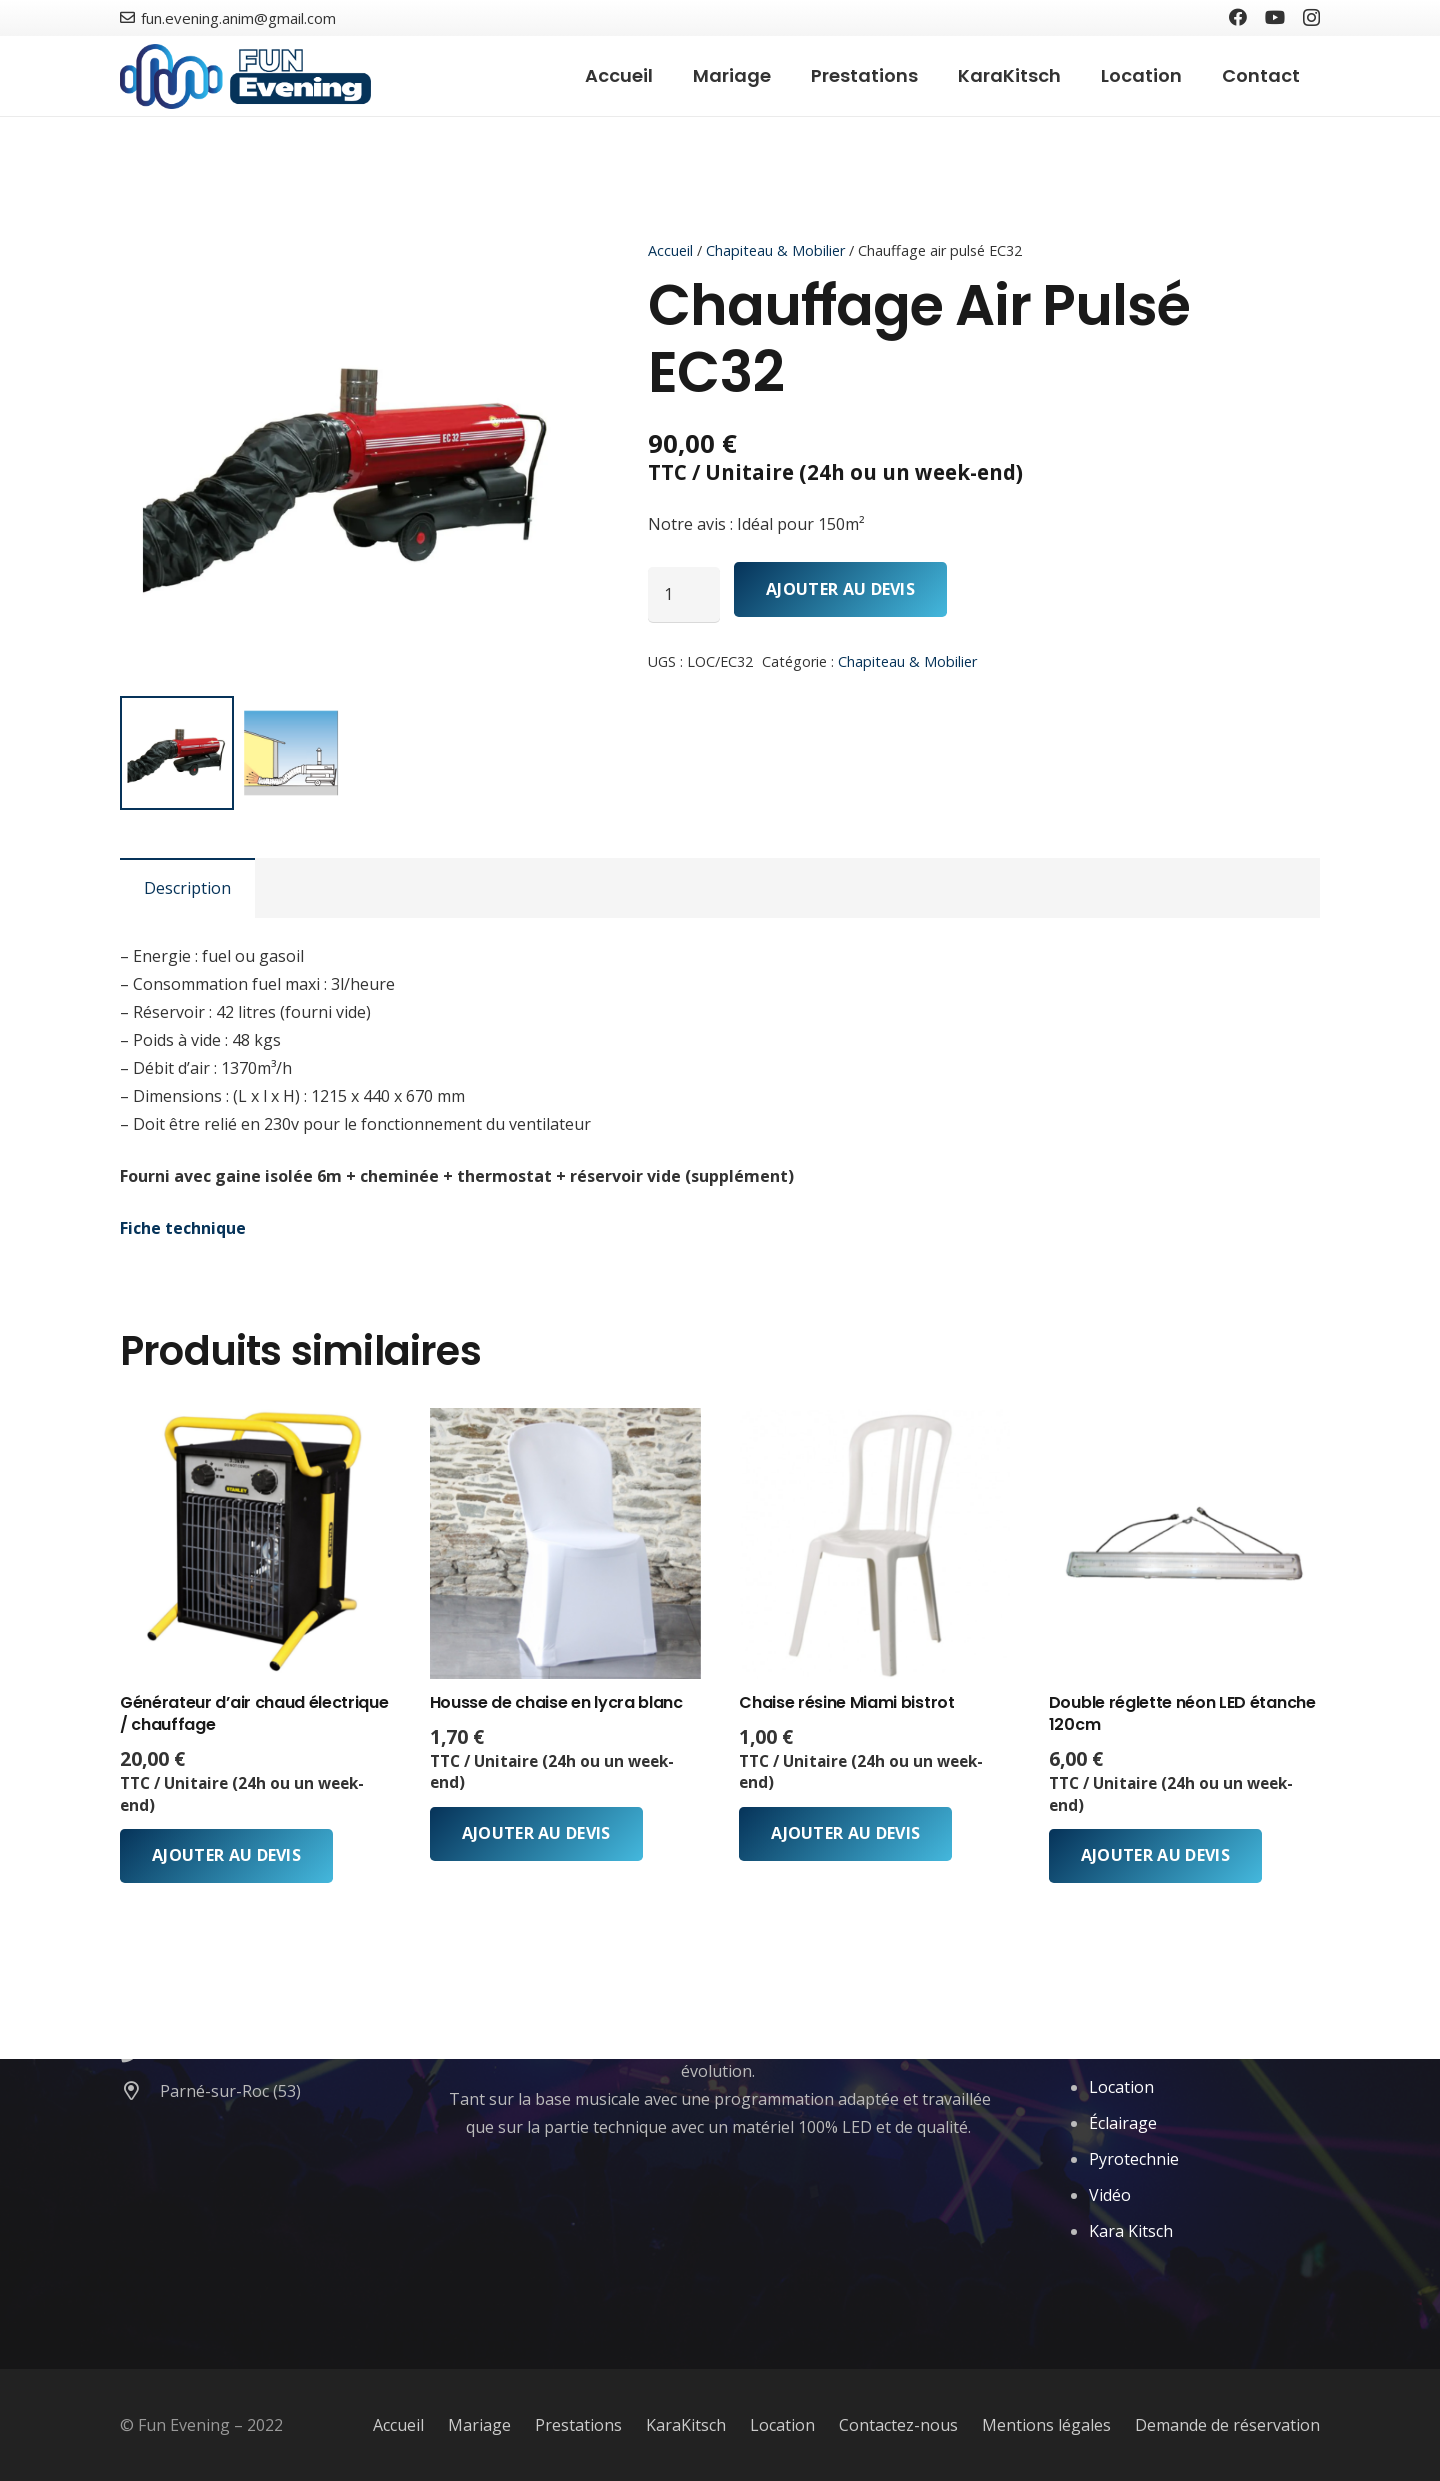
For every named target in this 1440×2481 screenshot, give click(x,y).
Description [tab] (187, 888)
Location (1121, 2087)
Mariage (479, 2425)
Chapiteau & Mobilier (775, 250)
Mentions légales (1046, 2425)
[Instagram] (1311, 18)
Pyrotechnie (1134, 2159)
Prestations (578, 2425)
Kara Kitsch (1131, 2231)
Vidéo (1110, 2195)
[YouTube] (1275, 17)
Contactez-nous (898, 2425)
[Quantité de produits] (684, 594)
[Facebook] (1238, 17)
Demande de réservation (1227, 2425)
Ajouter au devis (840, 589)
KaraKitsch (686, 2425)
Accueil (670, 250)
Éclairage (1123, 2123)
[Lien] (245, 76)
